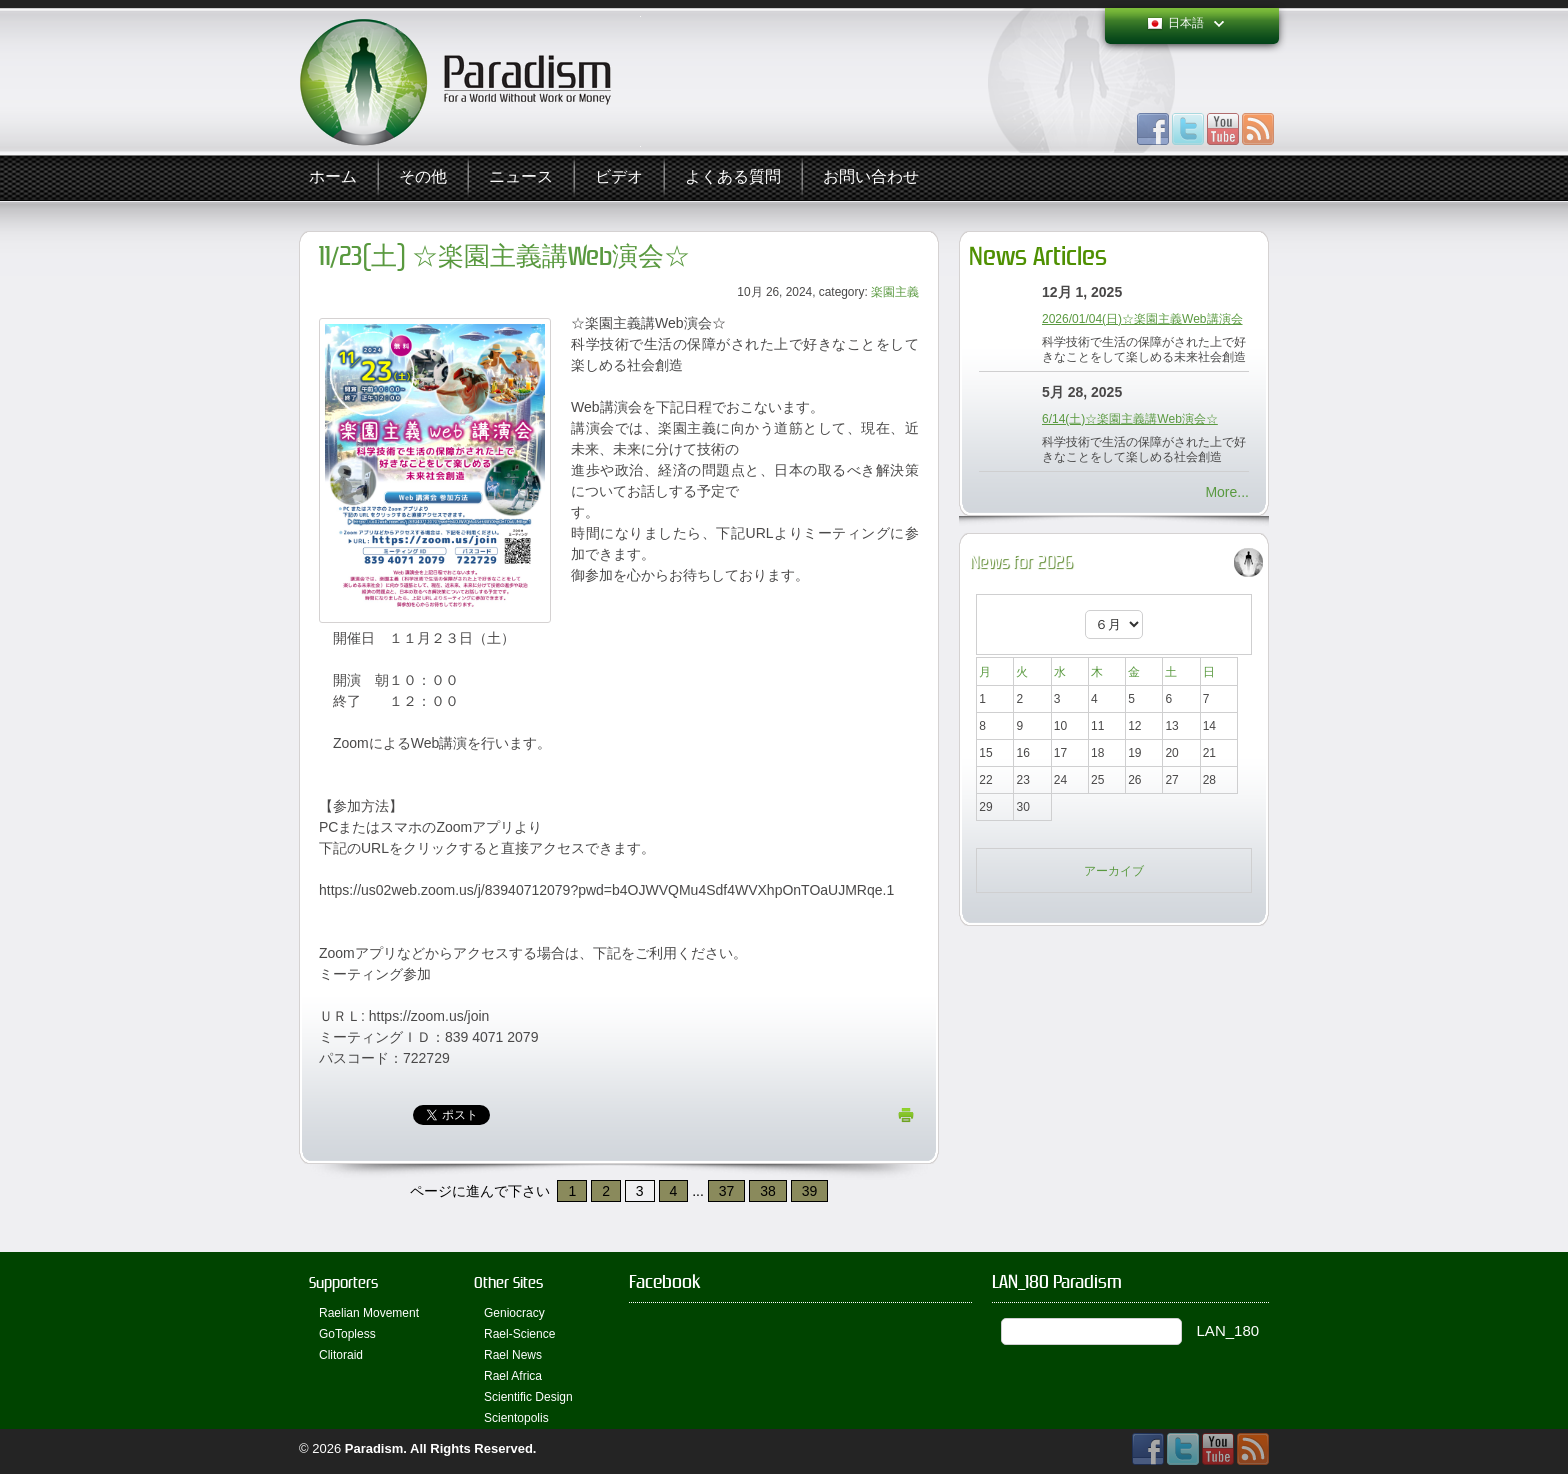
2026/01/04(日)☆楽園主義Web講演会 (1142, 319)
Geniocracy (514, 1313)
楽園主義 (895, 292)
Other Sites (508, 1282)
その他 (423, 177)
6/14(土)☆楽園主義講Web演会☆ (1130, 419)
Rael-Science (519, 1334)
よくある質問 (733, 177)
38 (768, 1191)
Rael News (513, 1355)
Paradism (374, 1448)
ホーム (333, 177)
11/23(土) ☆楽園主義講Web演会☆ (504, 256)
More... (1227, 492)
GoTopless (347, 1334)
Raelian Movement (369, 1313)
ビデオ (619, 177)
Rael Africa (513, 1376)
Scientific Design (528, 1397)
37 (727, 1191)
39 (810, 1191)
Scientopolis (516, 1418)
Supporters (343, 1282)
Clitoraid (341, 1355)
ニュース (521, 177)
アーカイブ (1114, 871)
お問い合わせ (871, 177)
